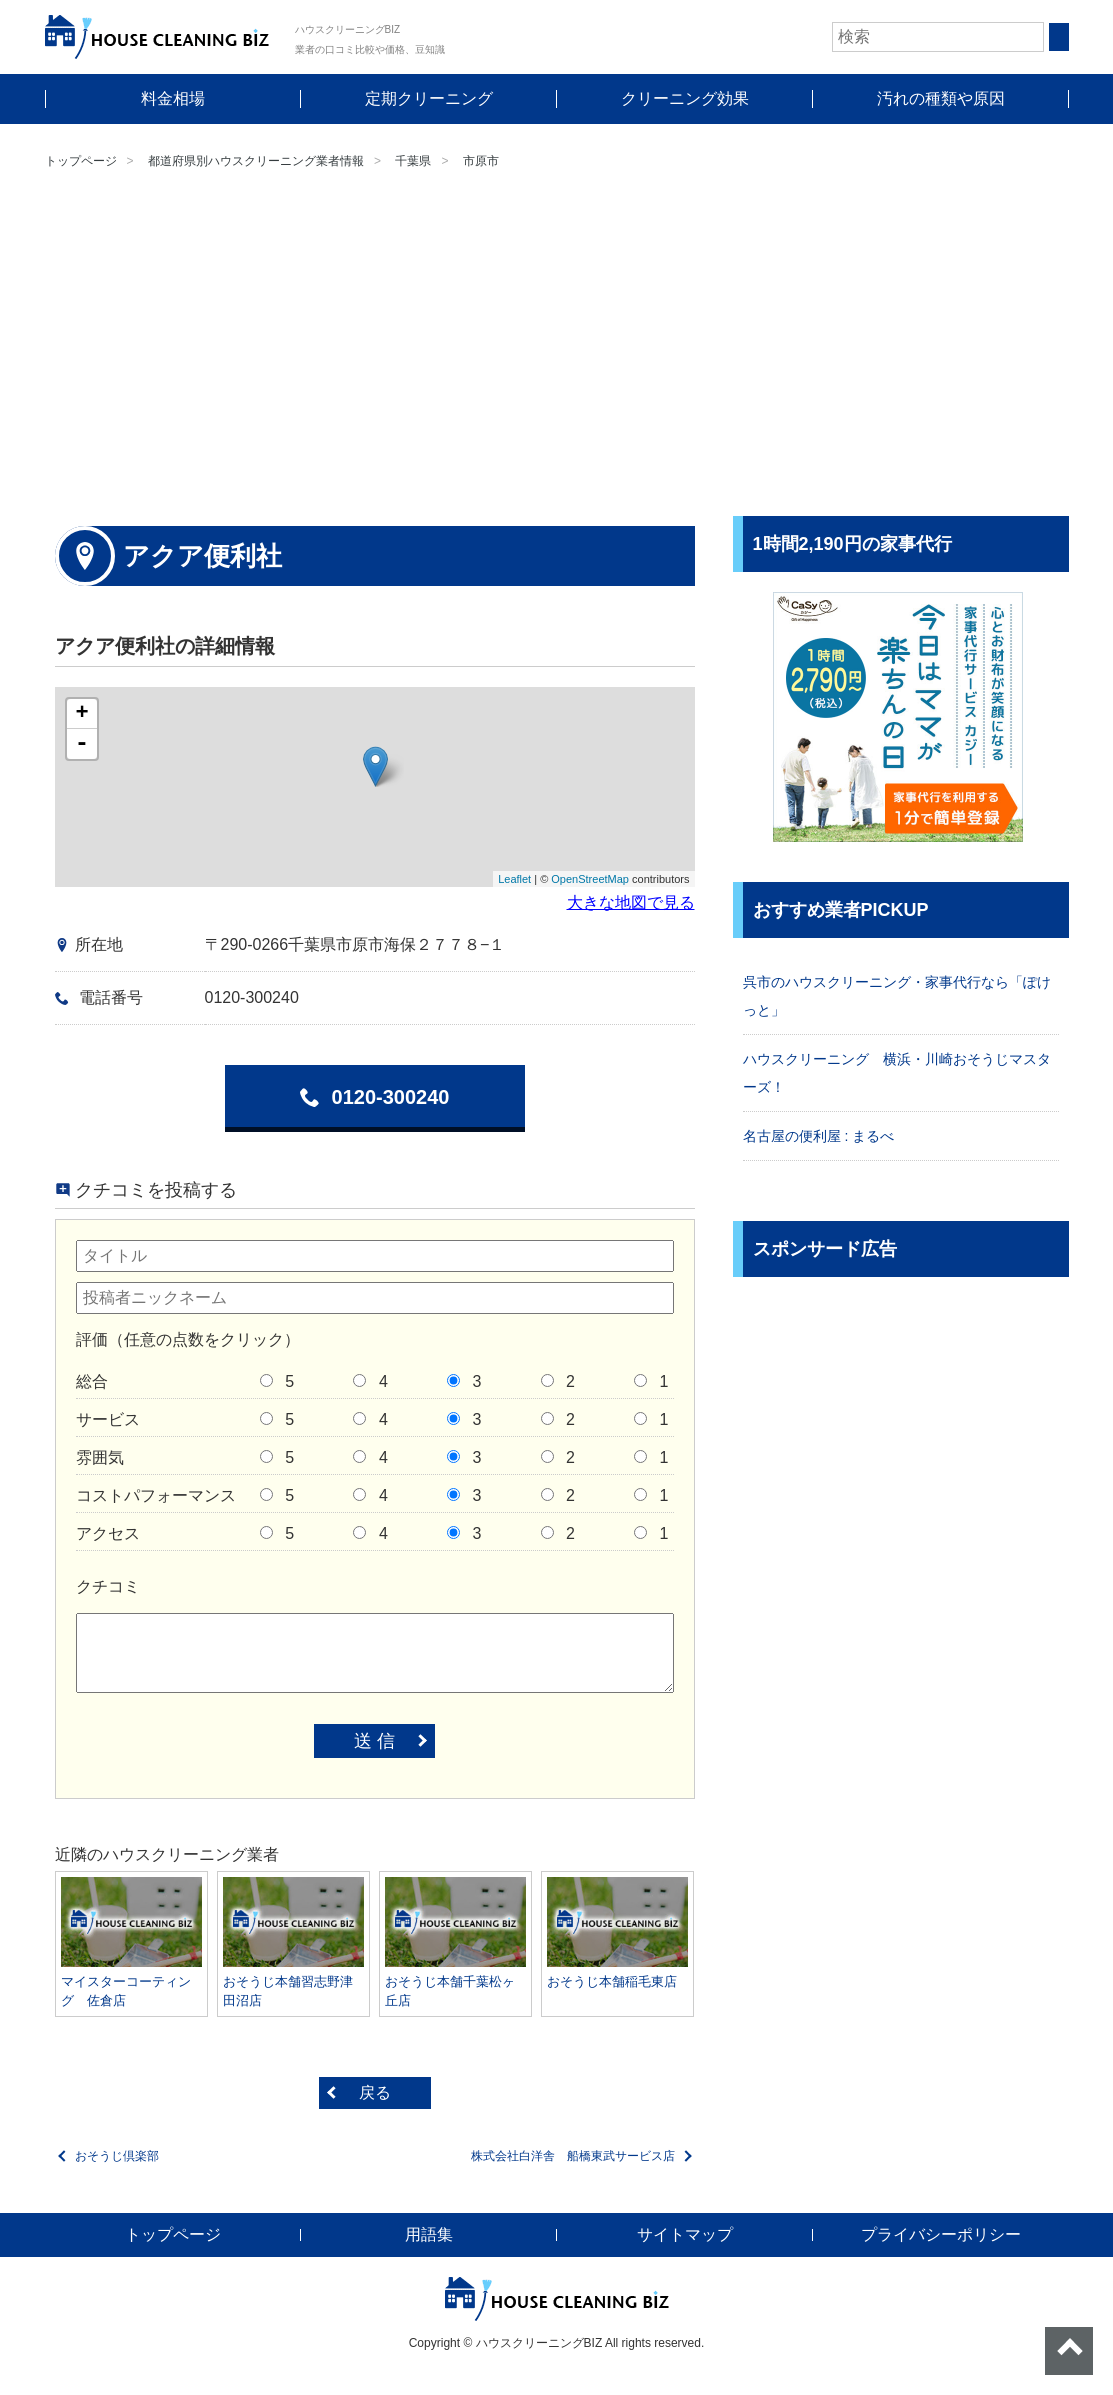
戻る (375, 2092)
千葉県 (413, 161)
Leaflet (514, 879)
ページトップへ (1069, 2351)
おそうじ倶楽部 (117, 2156)
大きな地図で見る (631, 902)
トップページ (81, 161)
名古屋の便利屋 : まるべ (819, 1136)
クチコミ (108, 1586)
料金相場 (173, 98)
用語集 (429, 2234)
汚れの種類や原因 (941, 98)
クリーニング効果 (685, 98)
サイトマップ (685, 2234)
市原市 (481, 161)
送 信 (374, 1741)
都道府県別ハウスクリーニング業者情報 (256, 161)
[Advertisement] (556, 346)
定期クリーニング (429, 98)
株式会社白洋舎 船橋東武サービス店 (573, 2156)
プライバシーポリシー (941, 2234)
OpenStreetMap (590, 879)
